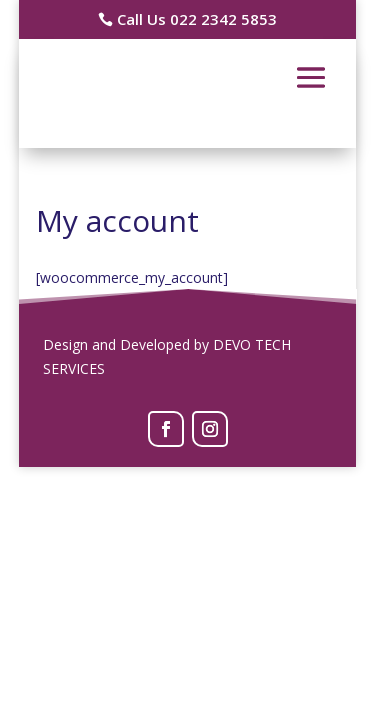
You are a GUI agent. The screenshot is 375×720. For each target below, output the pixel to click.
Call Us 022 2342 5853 (197, 19)
